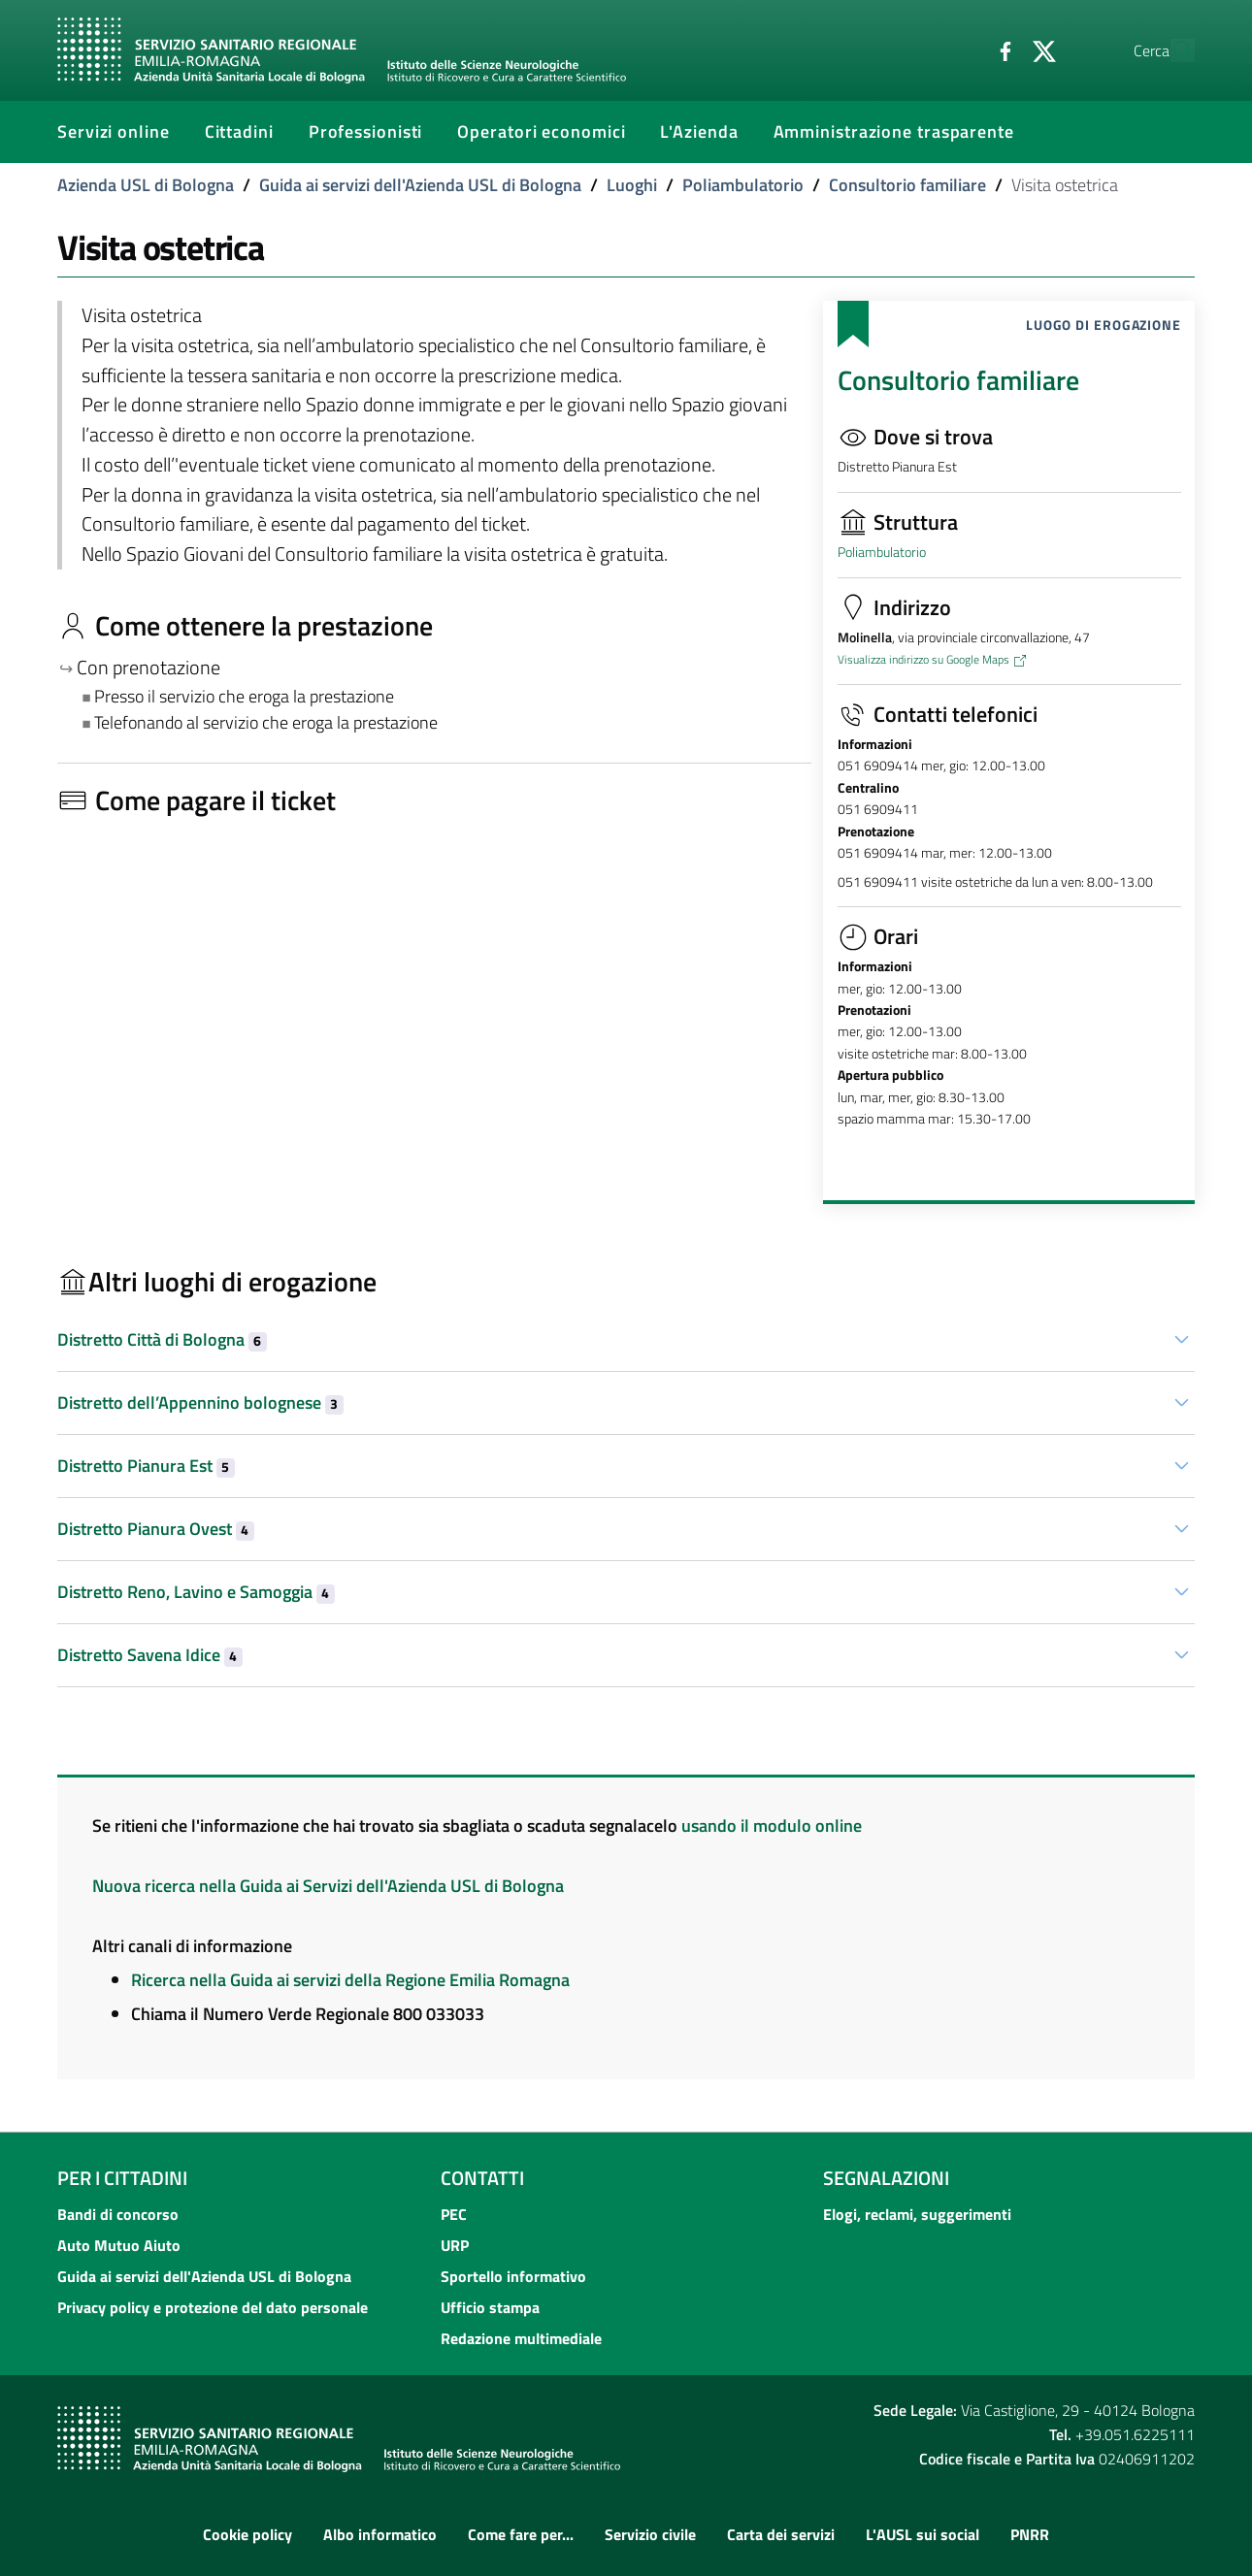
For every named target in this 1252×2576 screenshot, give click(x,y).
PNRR (1029, 2534)
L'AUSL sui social (922, 2534)
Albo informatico (380, 2534)
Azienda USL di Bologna (145, 185)
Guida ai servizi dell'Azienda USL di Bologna (420, 185)
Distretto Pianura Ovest (155, 1529)
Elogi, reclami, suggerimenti (917, 2214)
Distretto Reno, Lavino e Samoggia (196, 1592)
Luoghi (632, 185)
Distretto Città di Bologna (162, 1339)
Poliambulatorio (743, 185)
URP (455, 2245)
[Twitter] (999, 49)
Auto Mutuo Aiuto (119, 2245)
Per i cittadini (122, 2178)
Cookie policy (247, 2534)
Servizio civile (650, 2534)
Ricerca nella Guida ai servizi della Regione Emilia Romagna (350, 1980)
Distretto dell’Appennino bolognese (200, 1402)
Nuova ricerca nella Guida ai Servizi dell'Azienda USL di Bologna (328, 1886)
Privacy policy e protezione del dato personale (212, 2307)
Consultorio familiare (907, 185)
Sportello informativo (513, 2276)
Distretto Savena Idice (150, 1655)
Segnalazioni (886, 2178)
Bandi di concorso (118, 2214)
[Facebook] (960, 49)
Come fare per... (521, 2534)
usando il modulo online (771, 1825)
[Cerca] (1171, 50)
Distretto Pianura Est (146, 1465)
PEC (454, 2214)
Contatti (482, 2178)
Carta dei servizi (781, 2534)
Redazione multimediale (521, 2338)
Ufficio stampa (490, 2307)
